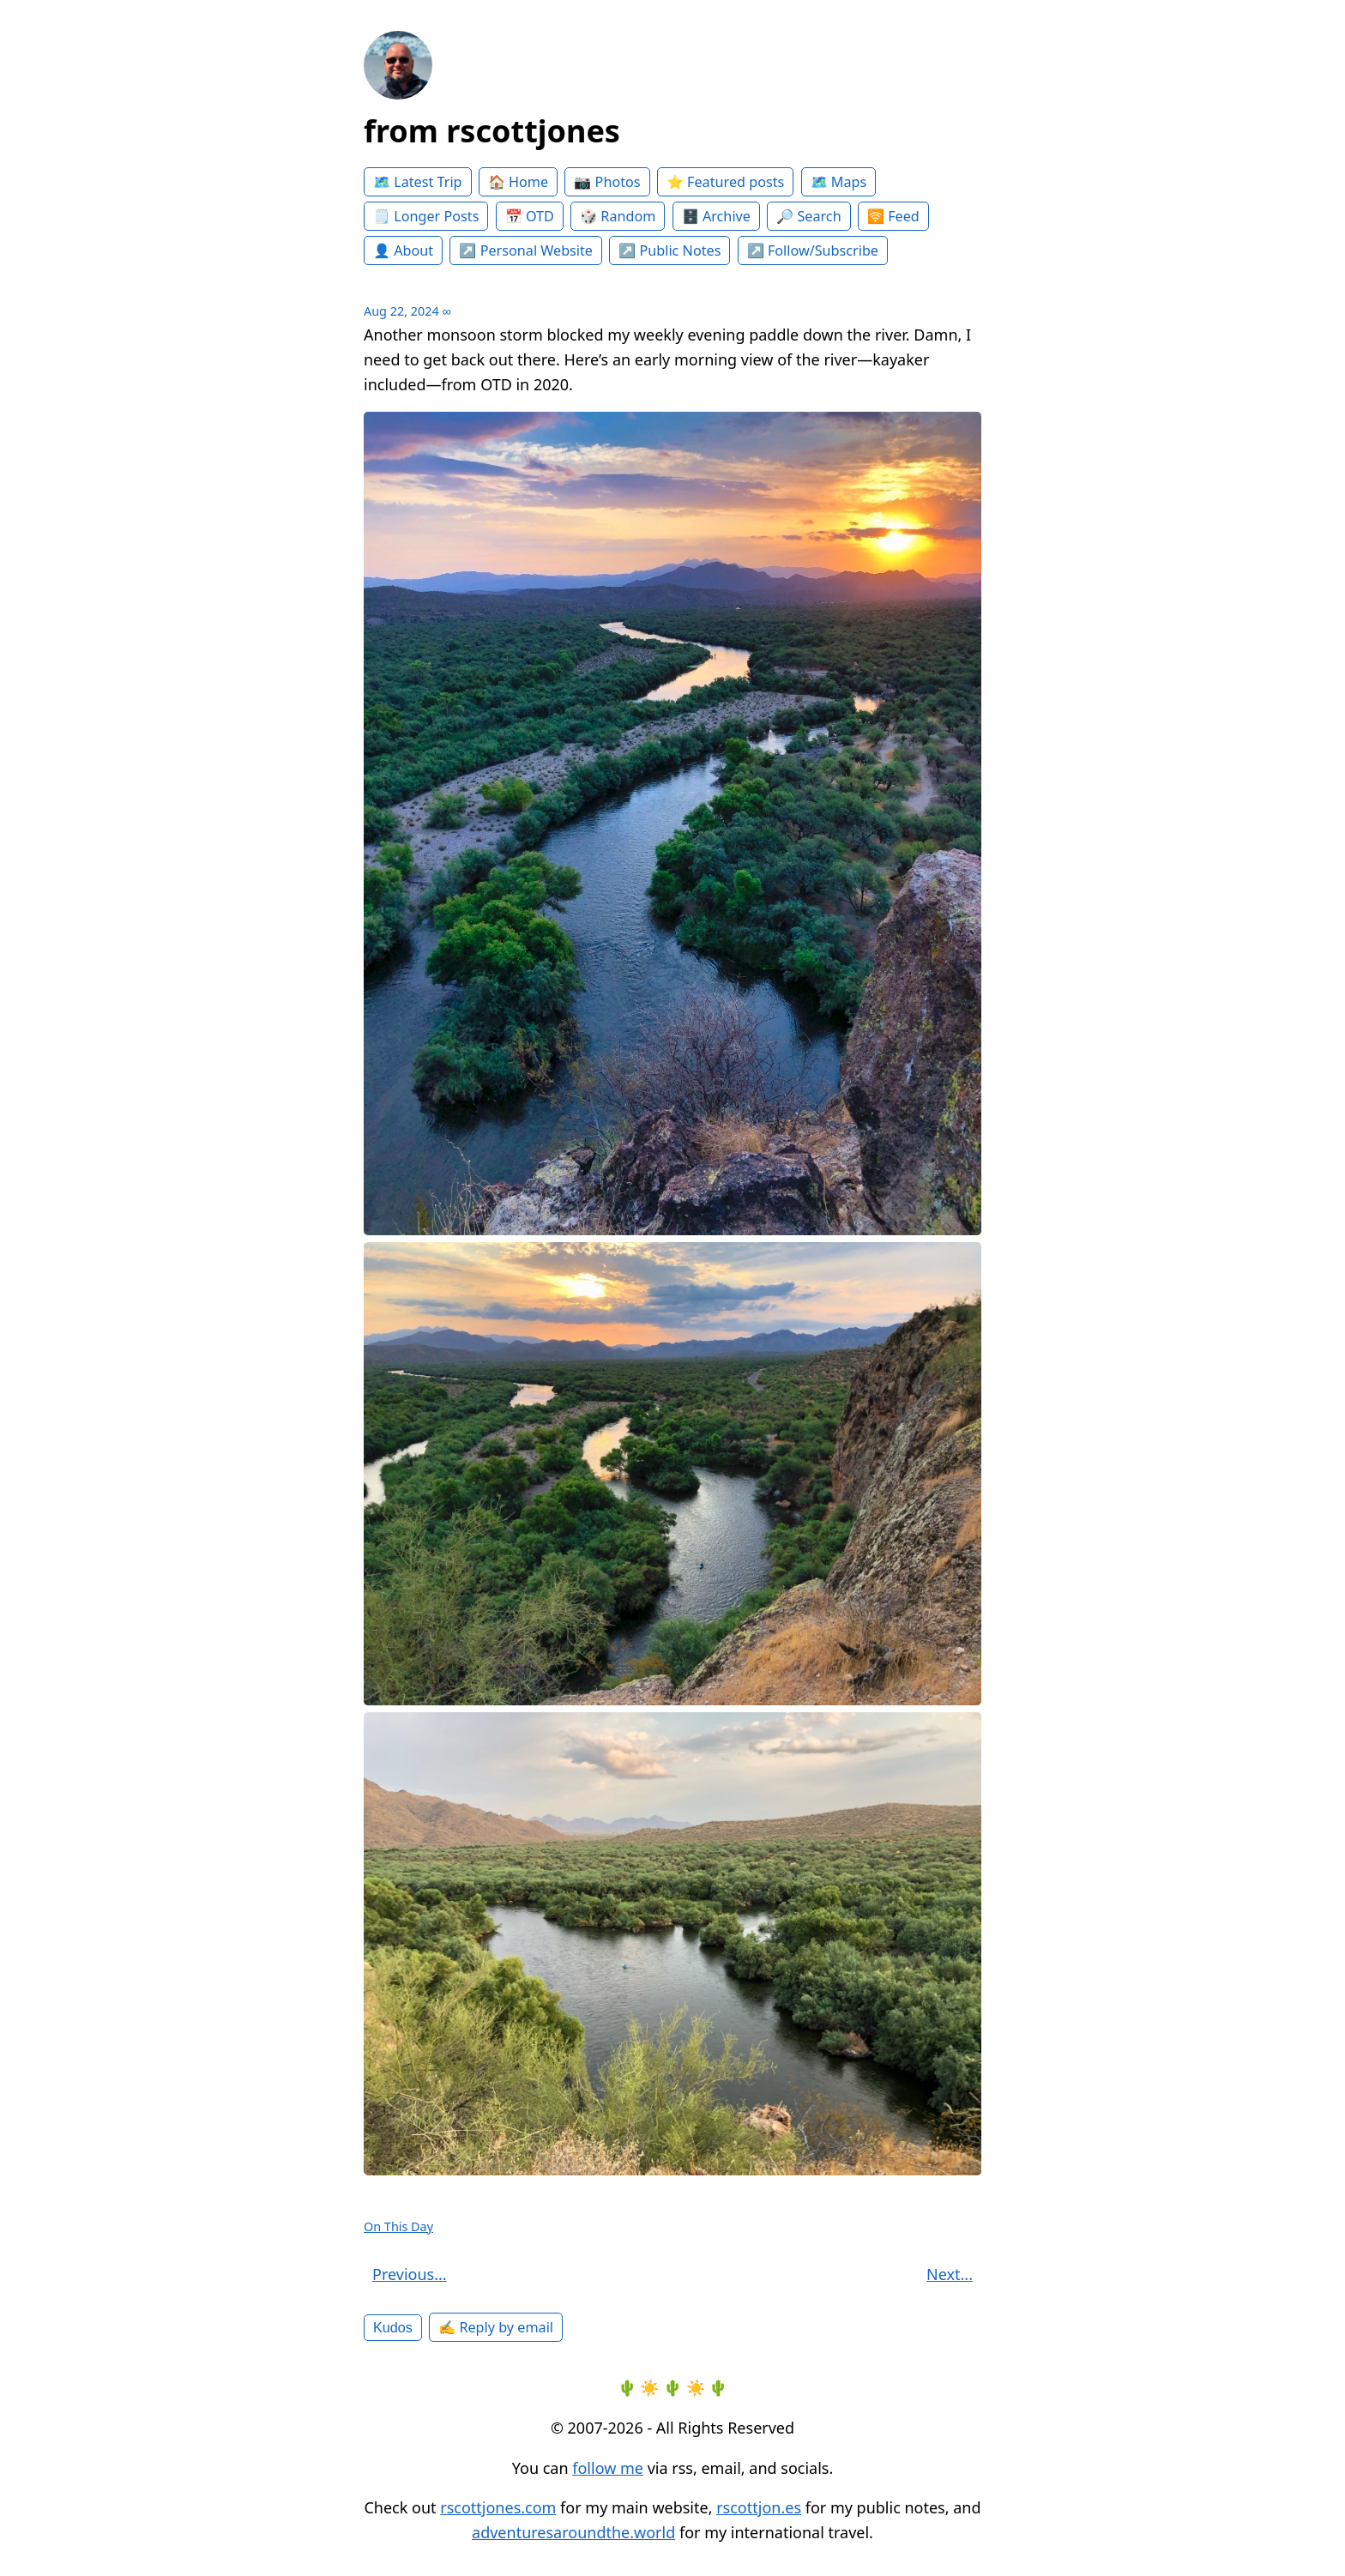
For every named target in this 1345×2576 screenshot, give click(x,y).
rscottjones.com (498, 2507)
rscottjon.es (758, 2507)
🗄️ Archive (716, 216)
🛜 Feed (893, 216)
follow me (607, 2468)
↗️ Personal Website (526, 250)
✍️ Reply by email (495, 2327)
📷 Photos (607, 181)
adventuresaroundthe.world (573, 2532)
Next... (949, 2274)
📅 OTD (529, 216)
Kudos (393, 2327)
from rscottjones (492, 131)
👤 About (403, 250)
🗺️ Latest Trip (417, 181)
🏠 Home (518, 181)
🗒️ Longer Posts (426, 216)
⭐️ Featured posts (725, 181)
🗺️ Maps (839, 181)
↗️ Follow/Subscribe (812, 250)
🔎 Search (808, 216)
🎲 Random (617, 216)
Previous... (409, 2274)
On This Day (398, 2226)
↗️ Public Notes (669, 250)
